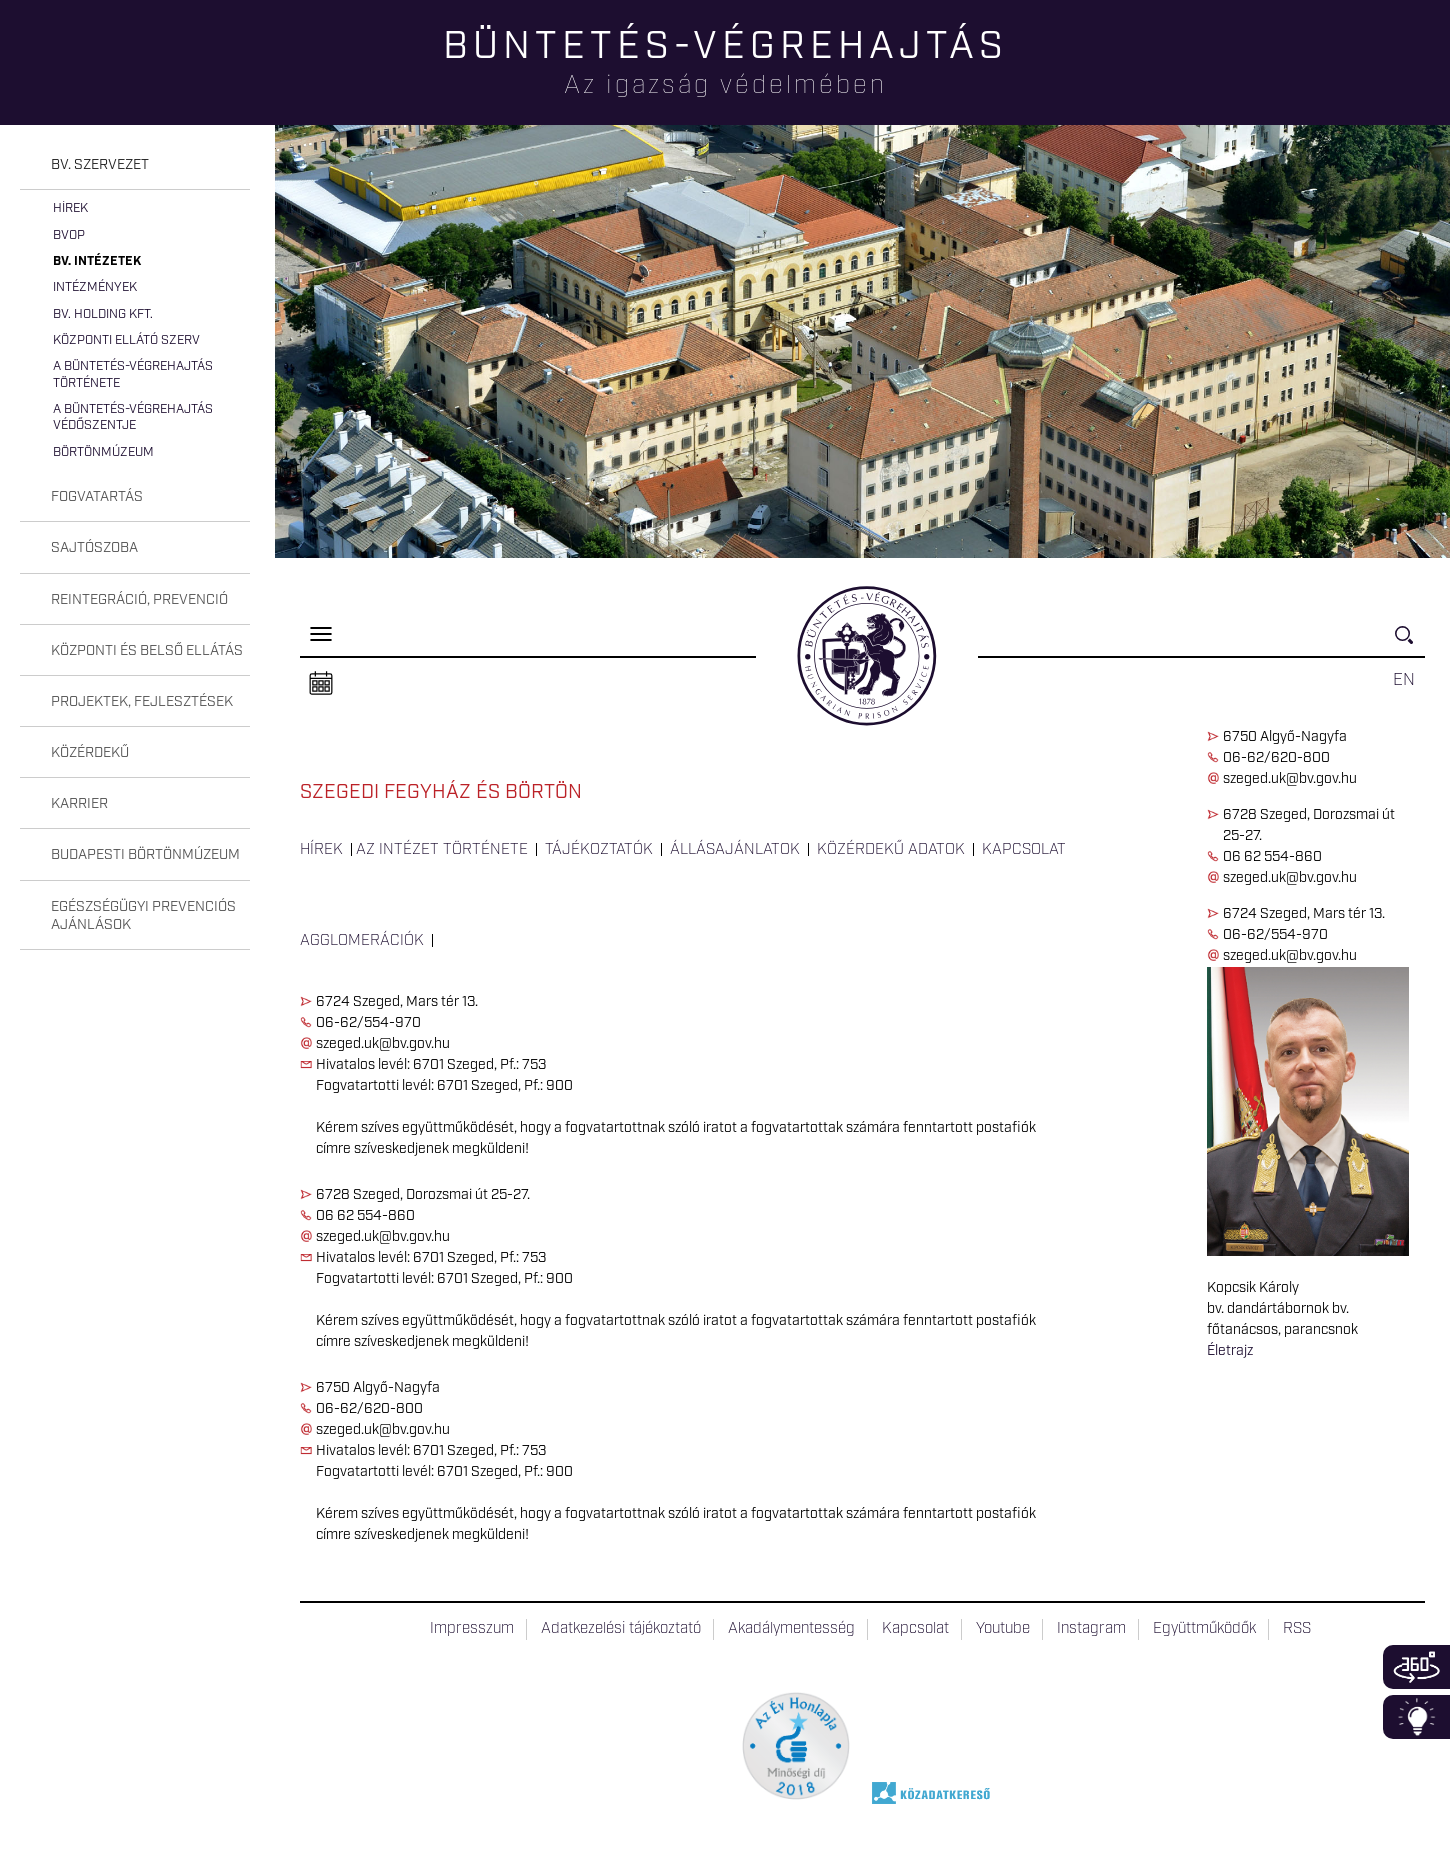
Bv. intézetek (97, 261)
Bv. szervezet (100, 165)
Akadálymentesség (791, 1629)
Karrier (79, 804)
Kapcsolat (1024, 850)
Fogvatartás (97, 497)
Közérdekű (90, 753)
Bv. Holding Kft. (103, 314)
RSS (1297, 1629)
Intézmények (95, 287)
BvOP (69, 235)
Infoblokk (1416, 1717)
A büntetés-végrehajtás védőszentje (133, 417)
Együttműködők (1204, 1629)
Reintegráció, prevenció (139, 600)
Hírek (70, 208)
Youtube (1003, 1629)
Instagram (1091, 1629)
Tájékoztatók (599, 850)
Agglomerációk (362, 941)
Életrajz (1230, 1351)
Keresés (1410, 643)
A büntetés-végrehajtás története (133, 374)
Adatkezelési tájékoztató (621, 1629)
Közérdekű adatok (891, 850)
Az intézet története (442, 850)
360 (1416, 1667)
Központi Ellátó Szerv (126, 340)
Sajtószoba (94, 548)
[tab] (135, 165)
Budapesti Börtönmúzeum (145, 855)
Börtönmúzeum (103, 452)
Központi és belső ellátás (147, 651)
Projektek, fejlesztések (142, 702)
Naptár (321, 684)
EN (1404, 680)
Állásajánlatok (735, 850)
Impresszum (472, 1629)
